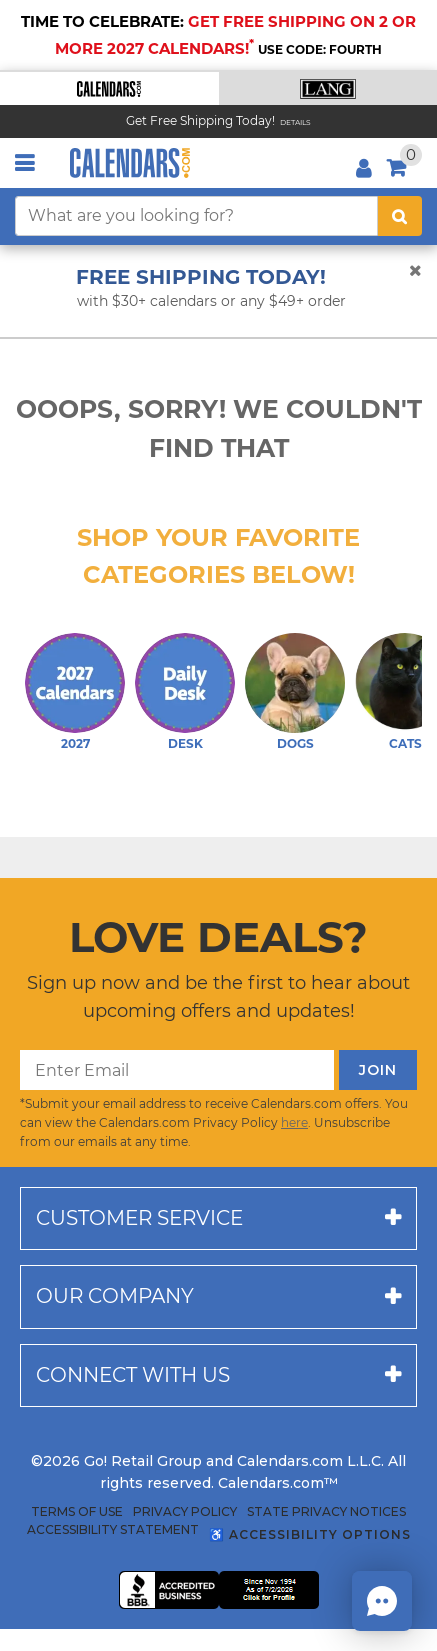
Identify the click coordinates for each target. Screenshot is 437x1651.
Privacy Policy (185, 1512)
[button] (109, 88)
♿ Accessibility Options (310, 1534)
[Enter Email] (177, 1070)
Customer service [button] (139, 1218)
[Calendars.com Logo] (130, 163)
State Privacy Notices (326, 1512)
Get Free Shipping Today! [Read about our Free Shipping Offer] (200, 120)
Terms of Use (77, 1512)
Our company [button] (115, 1296)
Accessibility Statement (113, 1530)
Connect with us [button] (133, 1375)
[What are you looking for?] (196, 216)
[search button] (400, 216)
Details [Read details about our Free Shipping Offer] (295, 122)
